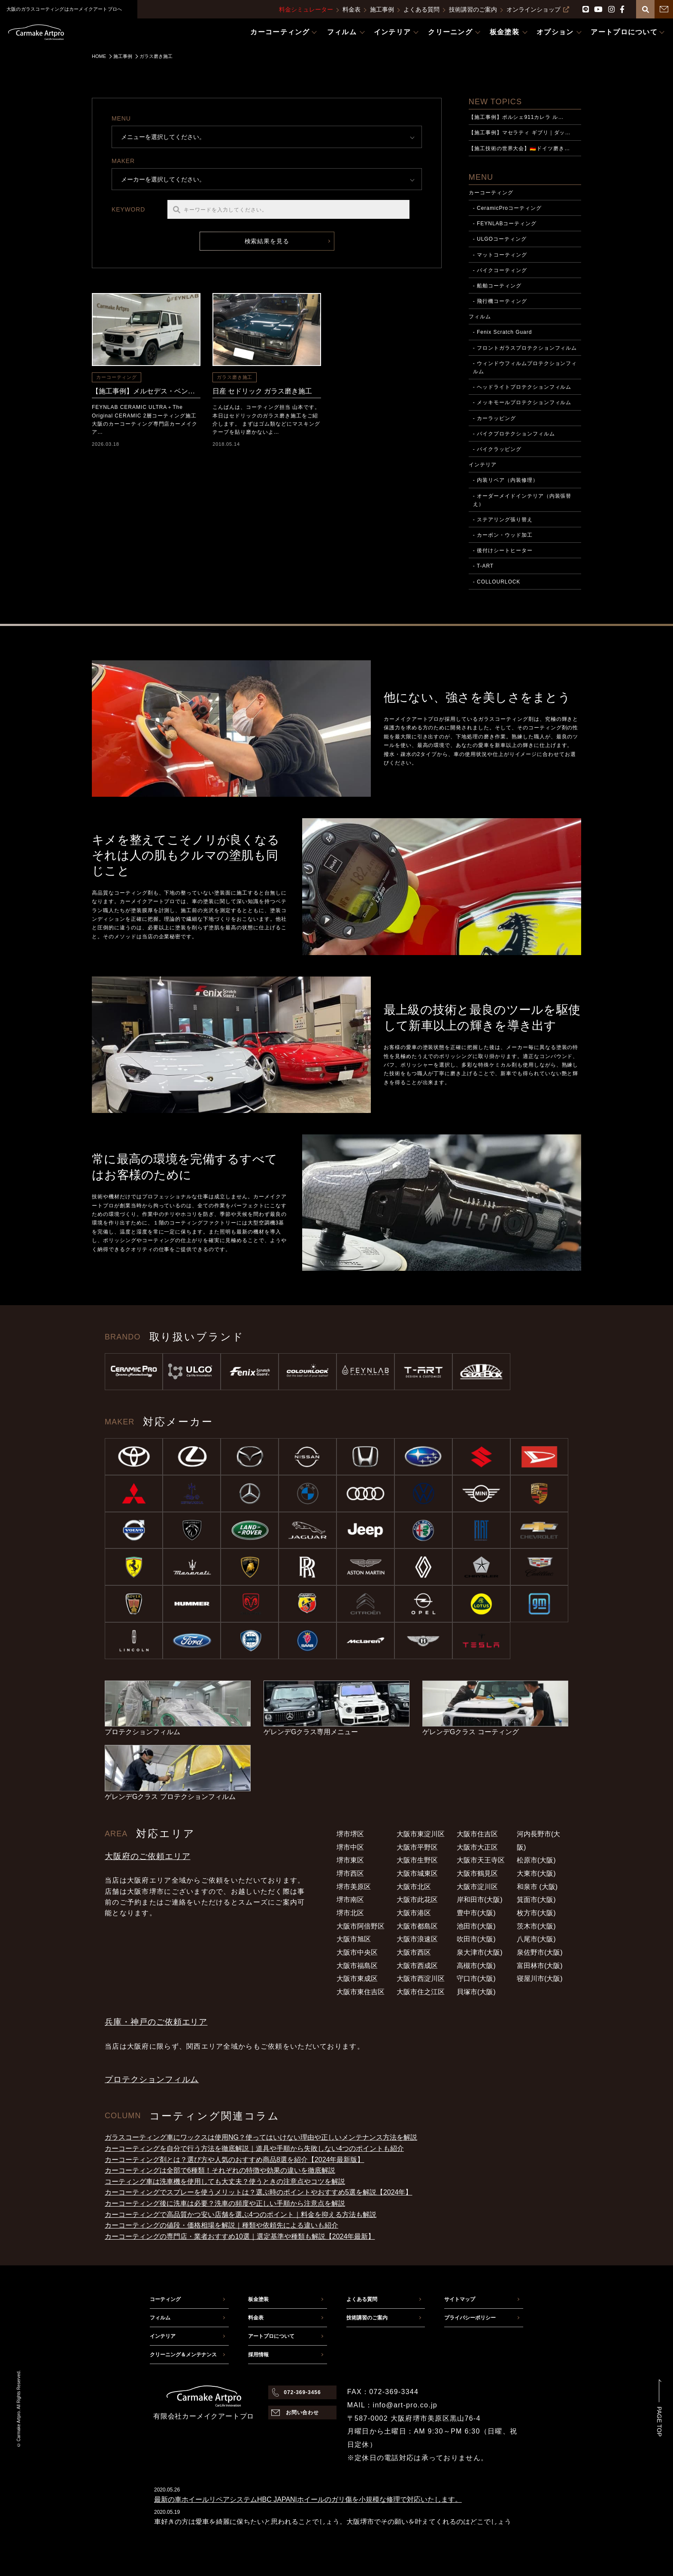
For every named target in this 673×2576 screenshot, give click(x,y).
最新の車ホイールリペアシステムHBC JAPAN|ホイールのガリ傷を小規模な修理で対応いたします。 (308, 2499)
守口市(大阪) (476, 1978)
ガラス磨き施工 (234, 377)
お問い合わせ (302, 2413)
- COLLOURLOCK (497, 582)
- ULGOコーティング (500, 239)
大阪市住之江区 (421, 1991)
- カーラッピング (494, 418)
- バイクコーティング (500, 270)
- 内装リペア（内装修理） (505, 480)
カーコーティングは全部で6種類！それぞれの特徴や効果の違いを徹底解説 (220, 2170)
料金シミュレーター (306, 9)
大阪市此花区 (417, 1899)
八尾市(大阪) (536, 1939)
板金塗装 (258, 2299)
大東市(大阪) (536, 1873)
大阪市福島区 (357, 1965)
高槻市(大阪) (476, 1965)
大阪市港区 (414, 1913)
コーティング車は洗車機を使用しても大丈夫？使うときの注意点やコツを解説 (225, 2181)
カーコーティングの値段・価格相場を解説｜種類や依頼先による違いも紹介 (221, 2225)
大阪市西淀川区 (421, 1978)
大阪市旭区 (353, 1939)
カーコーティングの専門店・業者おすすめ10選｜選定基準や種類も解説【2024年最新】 (240, 2236)
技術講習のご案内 (473, 9)
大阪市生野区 (417, 1860)
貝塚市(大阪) (476, 1991)
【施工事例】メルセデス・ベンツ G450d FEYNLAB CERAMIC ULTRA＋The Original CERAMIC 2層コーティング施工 (146, 391)
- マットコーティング (500, 255)
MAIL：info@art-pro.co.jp (392, 2405)
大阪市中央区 (357, 1952)
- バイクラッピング (497, 449)
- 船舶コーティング (497, 286)
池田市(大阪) (476, 1926)
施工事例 (382, 9)
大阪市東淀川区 (421, 1834)
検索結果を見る (267, 241)
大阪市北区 (414, 1886)
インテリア (483, 465)
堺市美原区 (353, 1886)
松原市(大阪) (536, 1860)
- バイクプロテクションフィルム (514, 434)
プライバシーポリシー (470, 2318)
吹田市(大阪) (476, 1939)
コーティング (165, 2299)
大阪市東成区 (357, 1978)
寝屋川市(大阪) (540, 1978)
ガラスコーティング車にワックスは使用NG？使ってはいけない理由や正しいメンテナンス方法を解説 (261, 2137)
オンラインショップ (537, 9)
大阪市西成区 (417, 1965)
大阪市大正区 (477, 1847)
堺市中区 (350, 1847)
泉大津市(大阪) (480, 1952)
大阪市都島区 (417, 1926)
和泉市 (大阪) (537, 1886)
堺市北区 (350, 1913)
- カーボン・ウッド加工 (503, 535)
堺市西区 (350, 1873)
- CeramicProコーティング (507, 208)
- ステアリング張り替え (503, 520)
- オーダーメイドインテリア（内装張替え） (522, 500)
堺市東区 (350, 1860)
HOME (99, 56)
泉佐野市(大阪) (540, 1952)
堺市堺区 (350, 1834)
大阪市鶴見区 (477, 1873)
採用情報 (258, 2355)
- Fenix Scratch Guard (502, 332)
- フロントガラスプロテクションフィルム (525, 348)
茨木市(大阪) (536, 1926)
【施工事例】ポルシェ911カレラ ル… (516, 117)
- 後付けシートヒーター (503, 550)
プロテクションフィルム (152, 2079)
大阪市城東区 (417, 1873)
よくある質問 (421, 9)
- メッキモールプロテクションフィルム (522, 402)
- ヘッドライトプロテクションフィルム (522, 387)
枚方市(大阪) (536, 1913)
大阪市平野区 (417, 1847)
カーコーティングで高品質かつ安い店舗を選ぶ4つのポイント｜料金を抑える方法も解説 (240, 2214)
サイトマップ (459, 2299)
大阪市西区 (414, 1952)
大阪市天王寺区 (481, 1860)
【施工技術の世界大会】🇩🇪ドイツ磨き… (519, 148)
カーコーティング (116, 377)
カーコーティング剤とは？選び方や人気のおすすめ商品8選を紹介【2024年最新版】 (234, 2159)
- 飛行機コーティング (500, 301)
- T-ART (483, 566)
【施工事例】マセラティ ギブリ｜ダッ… (520, 133)
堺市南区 (350, 1899)
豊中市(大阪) (476, 1913)
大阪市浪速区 (417, 1939)
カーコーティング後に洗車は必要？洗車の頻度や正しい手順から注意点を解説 (225, 2203)
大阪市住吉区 (477, 1834)
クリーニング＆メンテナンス (183, 2355)
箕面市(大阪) (536, 1899)
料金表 (352, 9)
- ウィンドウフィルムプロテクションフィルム (525, 367)
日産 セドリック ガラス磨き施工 (262, 391)
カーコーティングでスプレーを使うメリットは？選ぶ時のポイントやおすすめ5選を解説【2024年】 (258, 2192)
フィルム (480, 317)
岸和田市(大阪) (480, 1899)
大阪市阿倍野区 (360, 1926)
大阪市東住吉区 (360, 1991)
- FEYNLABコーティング (505, 224)
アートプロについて (271, 2336)
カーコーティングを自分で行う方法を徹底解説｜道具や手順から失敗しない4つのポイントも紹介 (254, 2148)
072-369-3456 (302, 2392)
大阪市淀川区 (477, 1886)
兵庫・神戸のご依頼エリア (156, 2021)
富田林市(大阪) (540, 1965)
